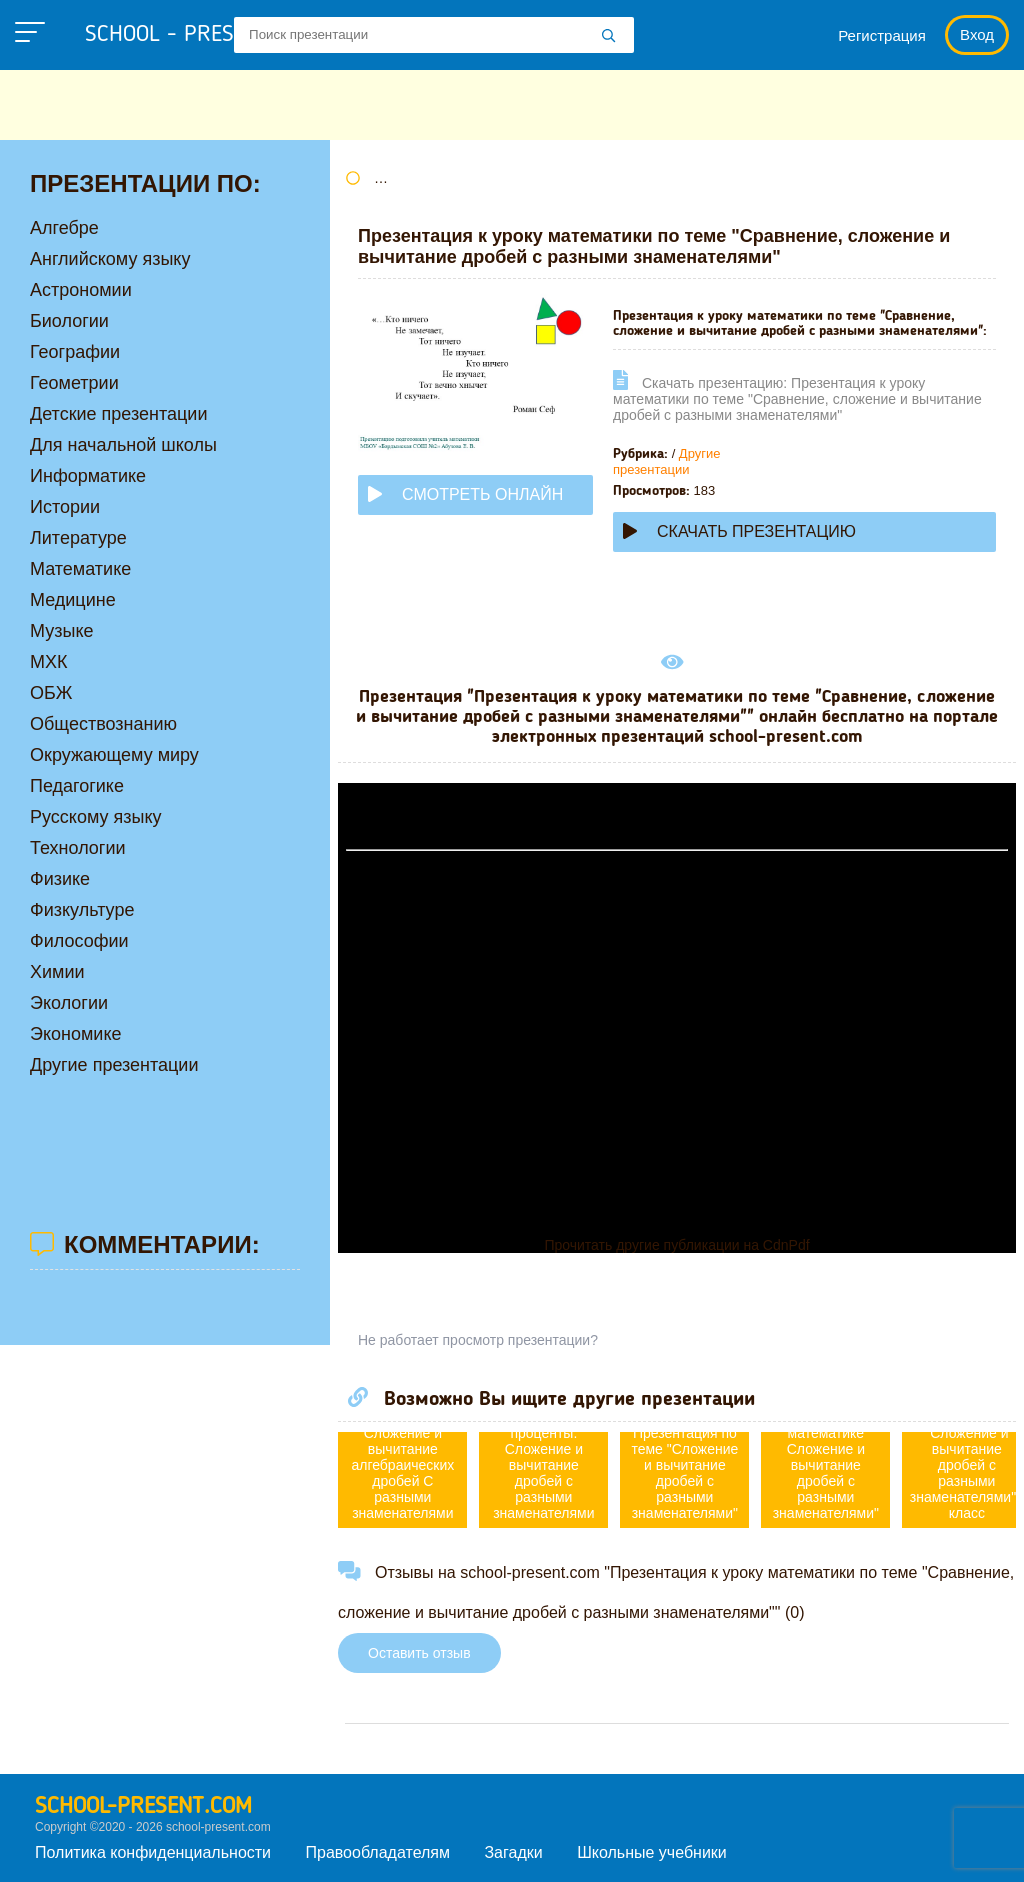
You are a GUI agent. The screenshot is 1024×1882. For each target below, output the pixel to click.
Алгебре (64, 228)
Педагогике (77, 786)
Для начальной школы (123, 445)
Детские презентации (118, 414)
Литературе (78, 538)
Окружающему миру (114, 755)
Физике (60, 879)
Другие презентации (666, 461)
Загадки (513, 1852)
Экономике (76, 1034)
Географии (75, 352)
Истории (65, 507)
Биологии (69, 321)
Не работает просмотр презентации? (478, 1340)
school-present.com (143, 1807)
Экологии (69, 1003)
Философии (79, 941)
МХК (49, 662)
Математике (80, 569)
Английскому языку (110, 259)
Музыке (61, 631)
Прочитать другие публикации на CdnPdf (676, 1245)
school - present (195, 35)
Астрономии (81, 290)
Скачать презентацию (739, 531)
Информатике (88, 476)
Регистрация (882, 35)
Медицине (73, 600)
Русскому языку (95, 817)
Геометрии (74, 383)
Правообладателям (378, 1852)
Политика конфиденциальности (153, 1852)
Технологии (78, 848)
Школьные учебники (652, 1852)
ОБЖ (51, 693)
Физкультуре (82, 910)
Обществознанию (103, 724)
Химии (57, 972)
